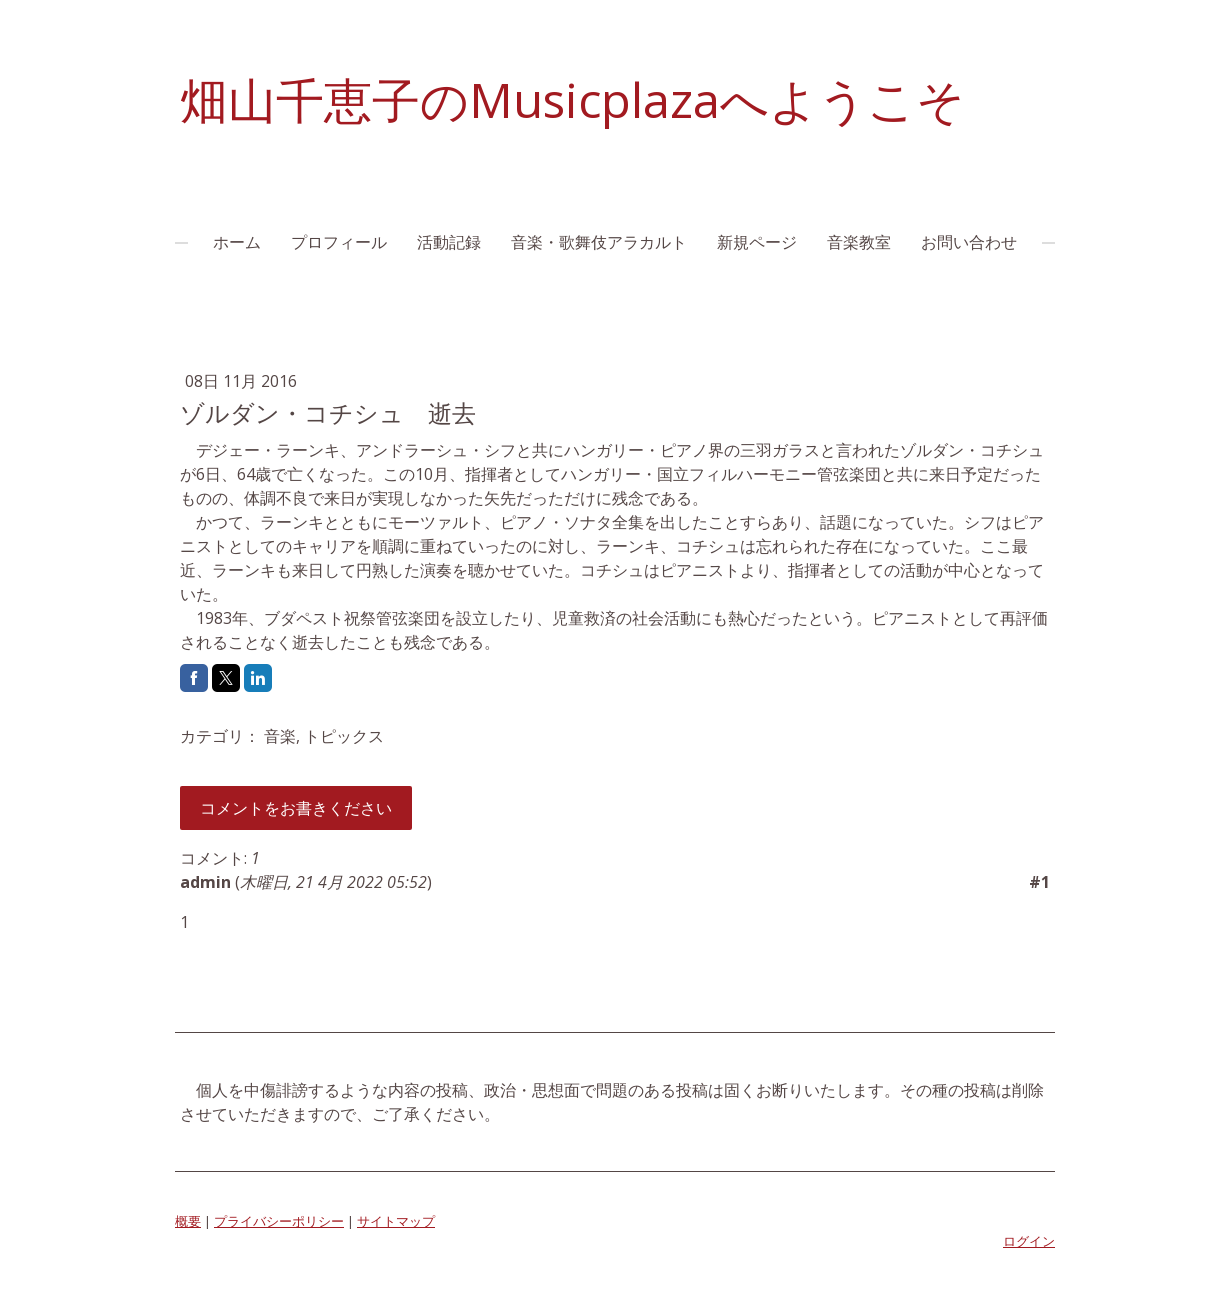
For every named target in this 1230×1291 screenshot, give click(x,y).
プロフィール (339, 242)
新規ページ (757, 242)
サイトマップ (396, 1221)
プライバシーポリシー (279, 1221)
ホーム (237, 242)
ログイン (1029, 1241)
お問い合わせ (969, 242)
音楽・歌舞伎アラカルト (599, 242)
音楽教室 (859, 242)
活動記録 (449, 242)
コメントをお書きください (296, 808)
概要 (188, 1221)
